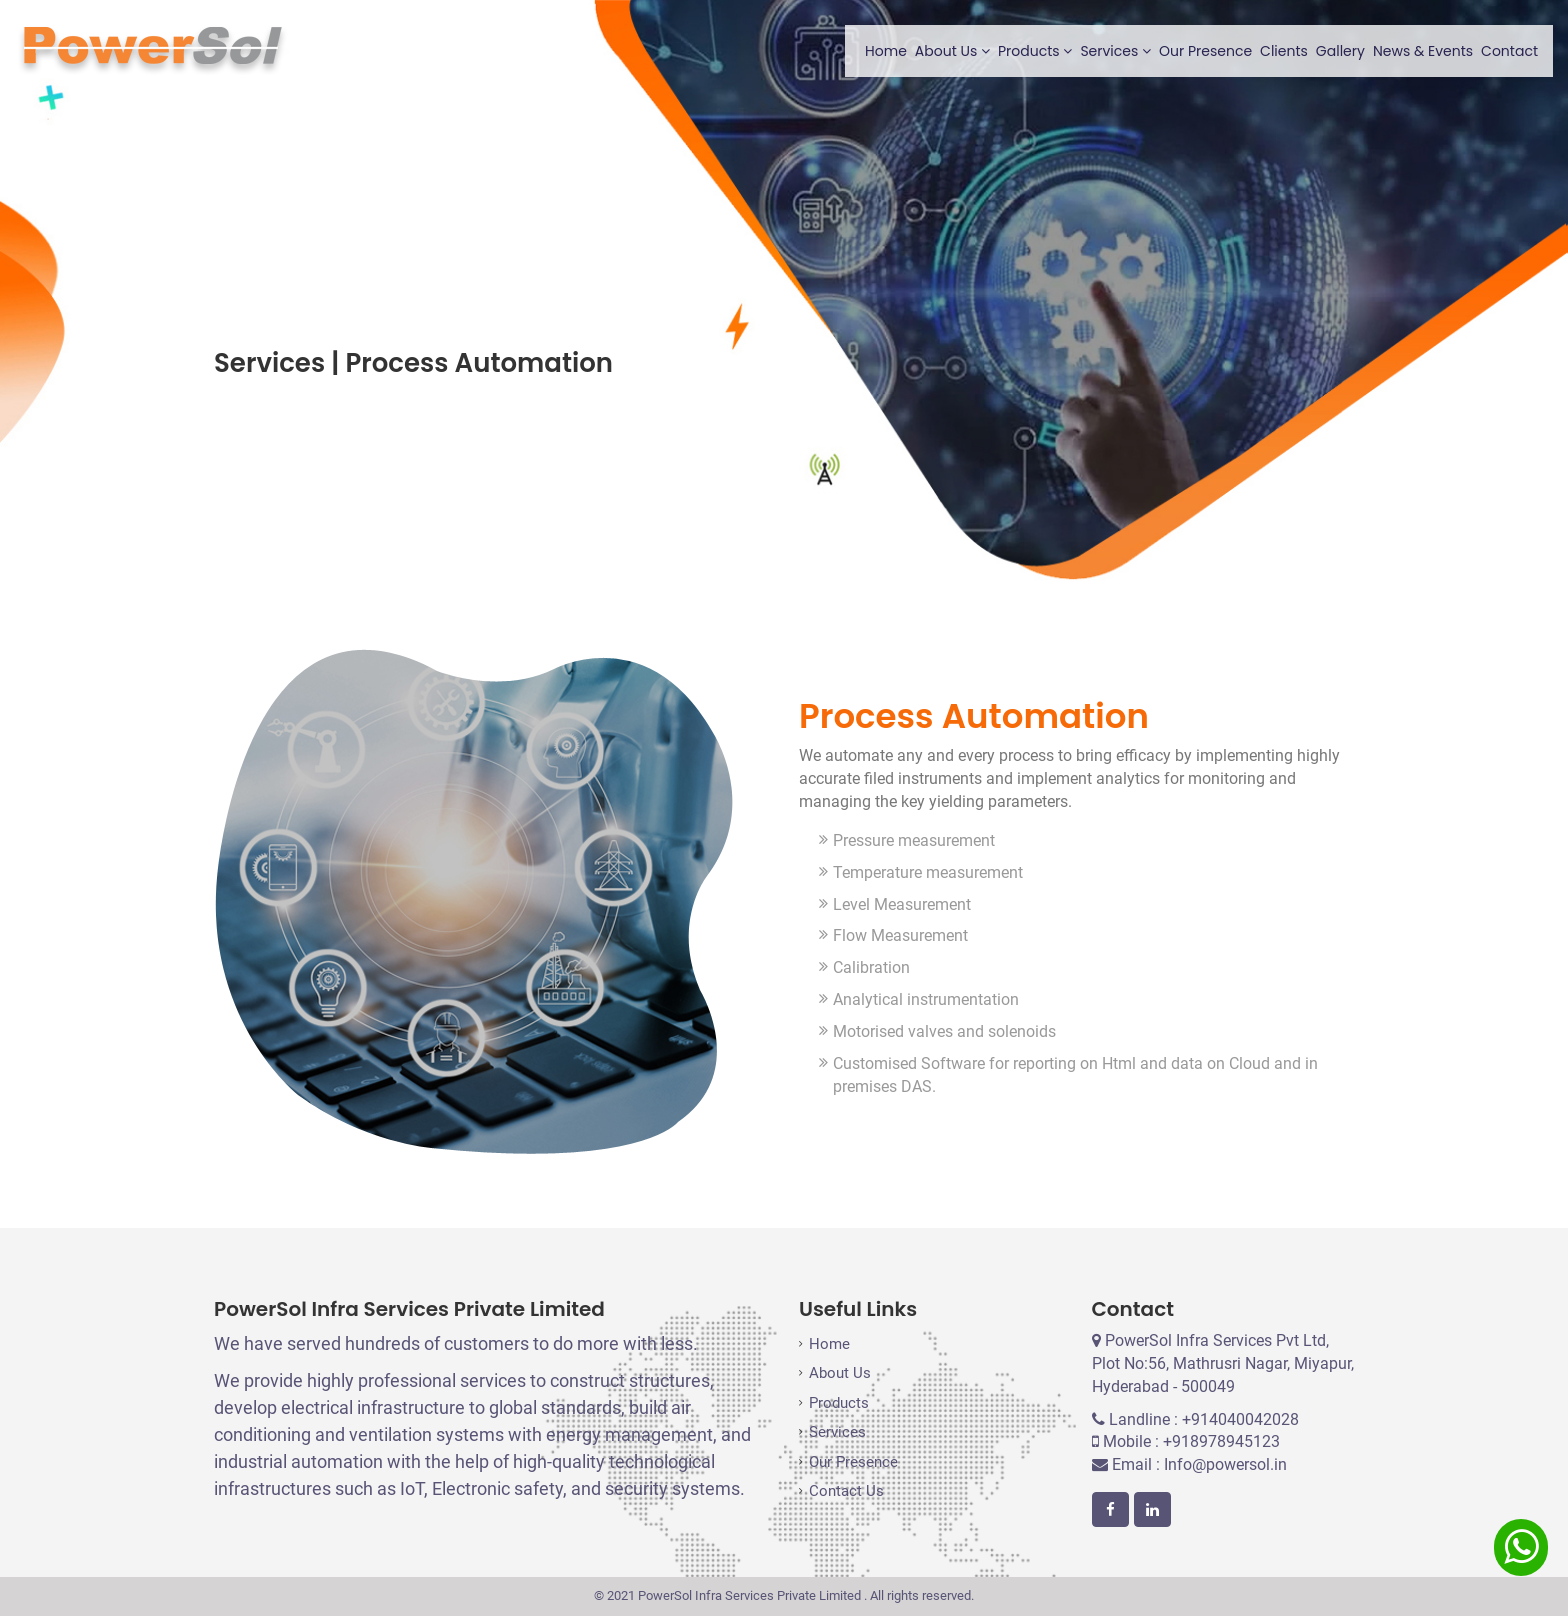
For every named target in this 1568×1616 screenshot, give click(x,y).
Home (886, 51)
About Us (952, 51)
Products (1035, 51)
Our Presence (1205, 51)
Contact (1509, 51)
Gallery (1340, 51)
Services (1115, 51)
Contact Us (846, 1491)
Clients (1284, 51)
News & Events (1423, 51)
